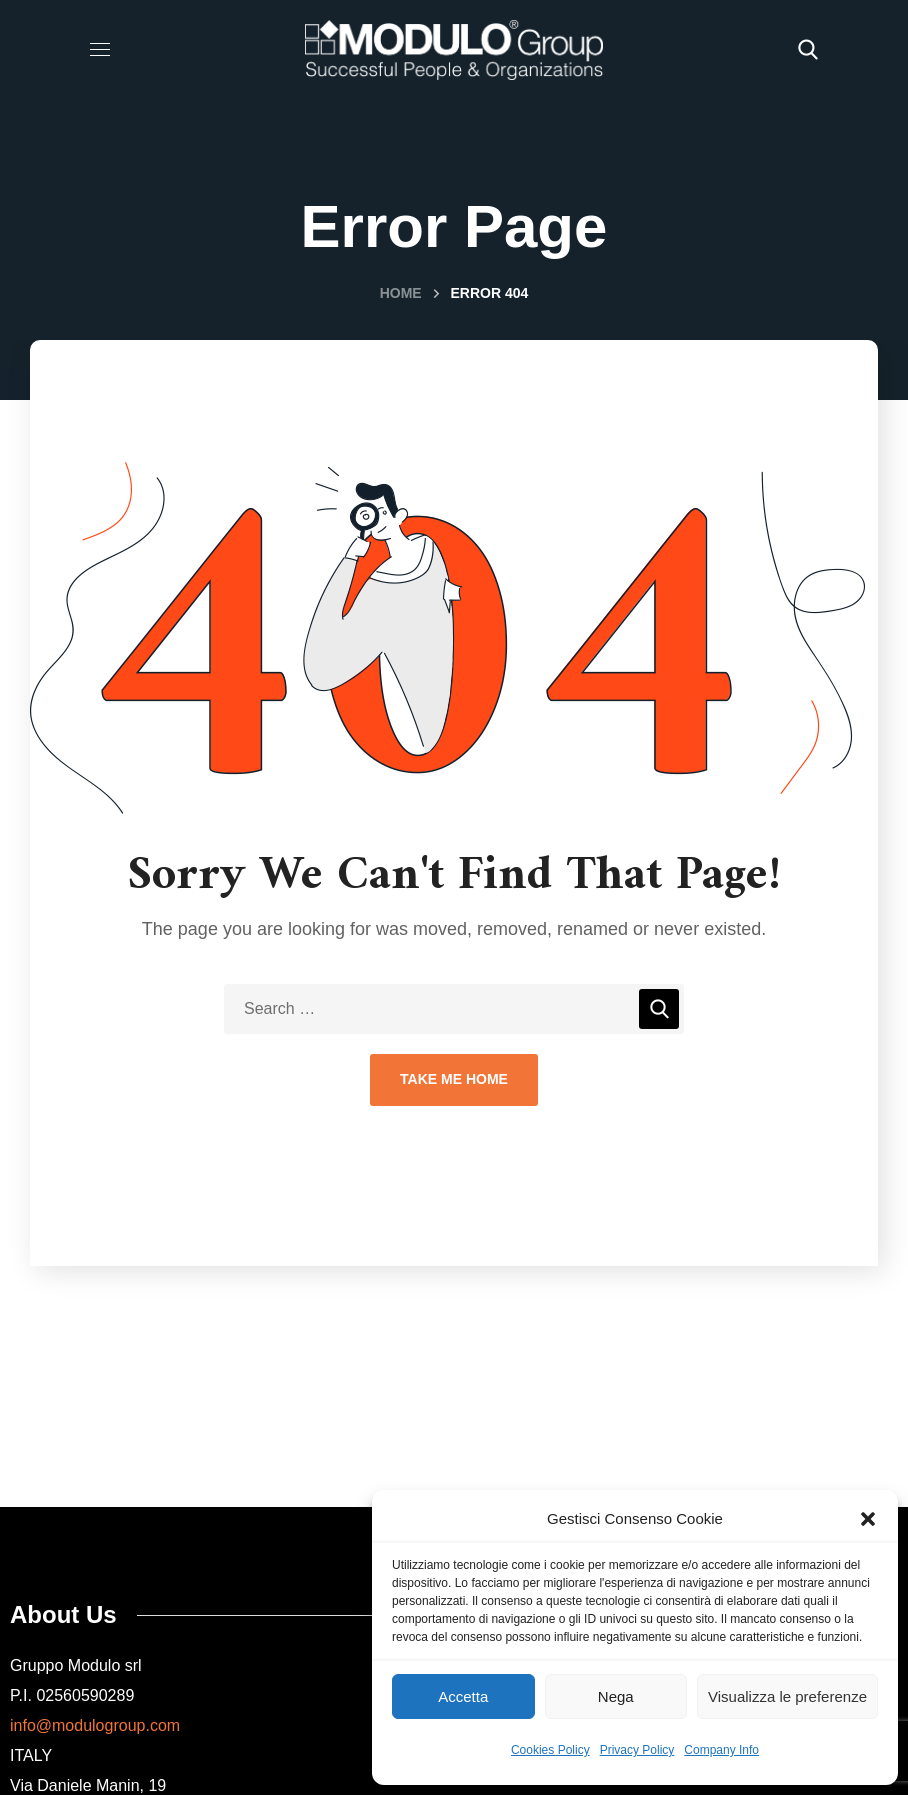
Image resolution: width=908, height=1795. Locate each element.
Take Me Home (454, 1079)
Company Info (721, 1750)
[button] (868, 1519)
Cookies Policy (550, 1750)
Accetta (463, 1696)
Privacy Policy (637, 1750)
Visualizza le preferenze (787, 1696)
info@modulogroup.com (95, 1725)
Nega (616, 1696)
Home (401, 293)
